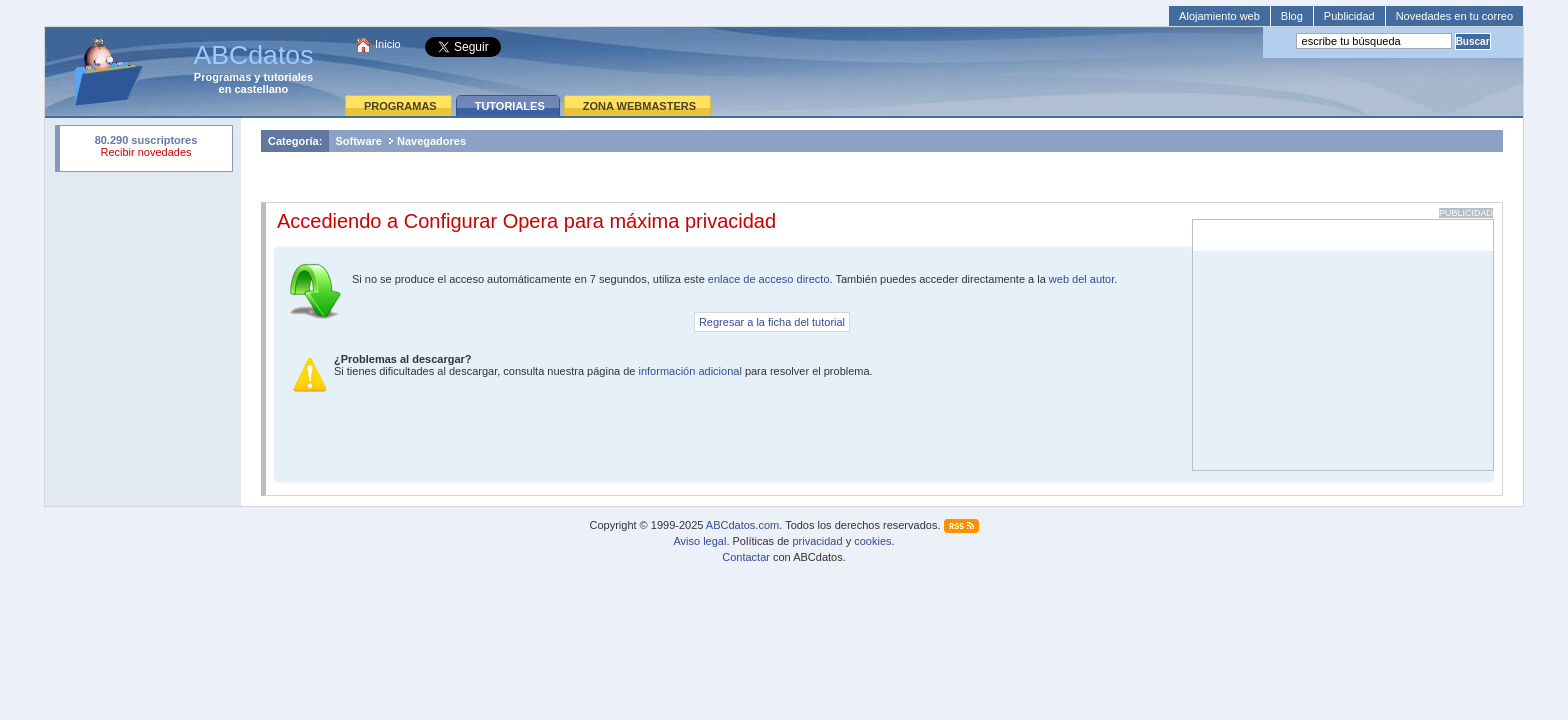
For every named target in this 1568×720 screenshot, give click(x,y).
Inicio (388, 44)
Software (358, 141)
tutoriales (289, 77)
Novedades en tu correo (1454, 16)
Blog (1292, 16)
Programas (222, 77)
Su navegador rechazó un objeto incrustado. (146, 148)
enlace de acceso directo (769, 279)
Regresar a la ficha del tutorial (772, 322)
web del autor (1081, 279)
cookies (872, 541)
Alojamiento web (1219, 16)
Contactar (746, 557)
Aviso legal (699, 541)
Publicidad (1349, 16)
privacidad (817, 541)
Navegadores (431, 141)
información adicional (689, 371)
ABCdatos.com (742, 525)
